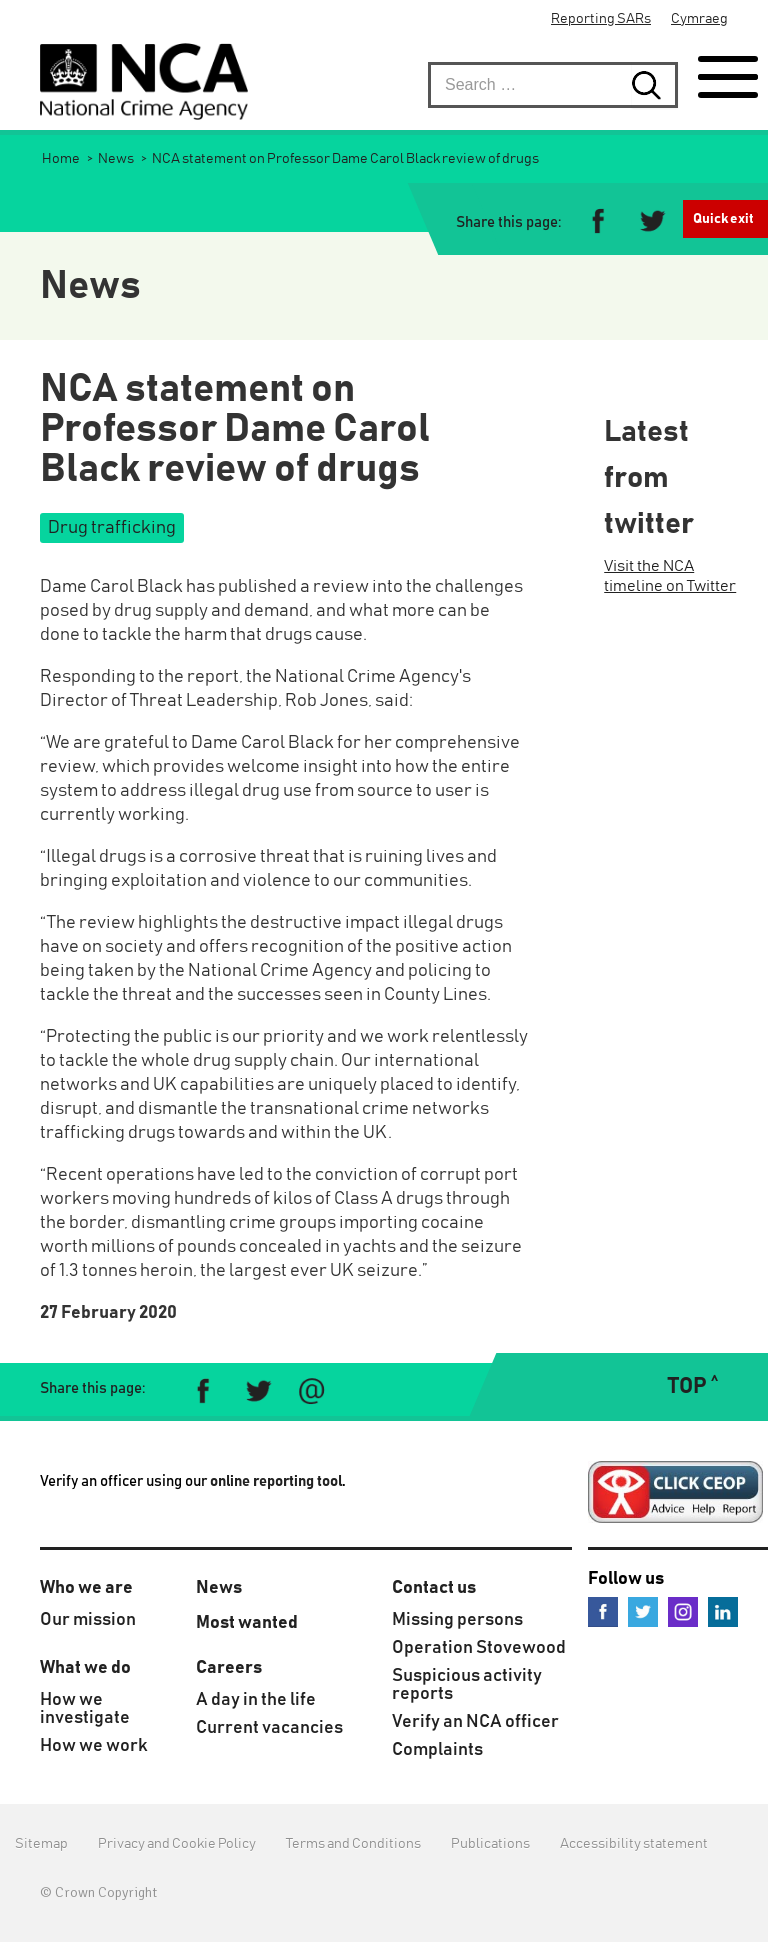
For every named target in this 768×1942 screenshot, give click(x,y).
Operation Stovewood (479, 1648)
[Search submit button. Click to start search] (655, 85)
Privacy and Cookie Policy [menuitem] (177, 1844)
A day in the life (256, 1700)
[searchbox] (553, 85)
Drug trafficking (112, 528)
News (219, 1588)
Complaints (437, 1750)
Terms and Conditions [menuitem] (353, 1844)
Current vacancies (269, 1728)
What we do (85, 1668)
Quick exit (723, 219)
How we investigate (85, 1709)
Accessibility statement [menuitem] (634, 1844)
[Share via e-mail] (311, 1391)
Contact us (434, 1588)
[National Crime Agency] (144, 81)
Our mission (88, 1620)
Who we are (86, 1588)
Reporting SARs (601, 19)
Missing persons (457, 1620)
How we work (94, 1746)
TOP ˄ (692, 1387)
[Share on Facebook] (598, 223)
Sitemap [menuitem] (41, 1844)
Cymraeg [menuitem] (699, 19)
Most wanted (247, 1623)
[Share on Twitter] (651, 223)
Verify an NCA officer (475, 1722)
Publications (490, 1844)
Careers (229, 1668)
